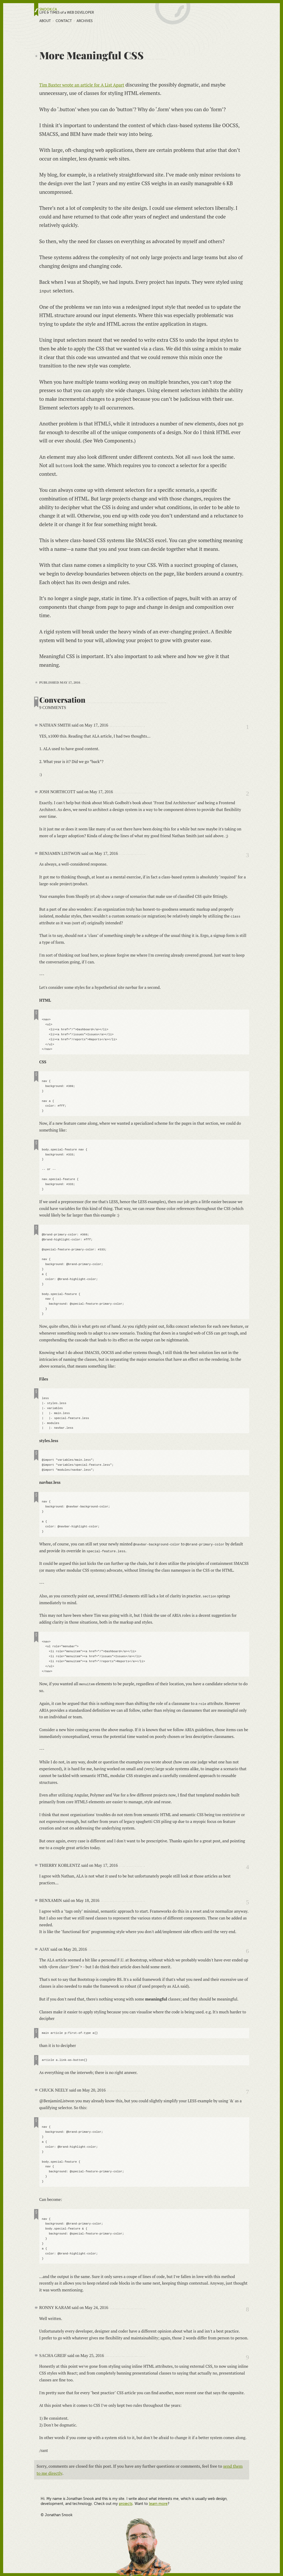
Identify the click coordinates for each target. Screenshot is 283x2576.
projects (125, 2503)
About (45, 21)
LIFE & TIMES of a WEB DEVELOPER (66, 12)
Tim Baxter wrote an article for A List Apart (87, 84)
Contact (64, 21)
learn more (158, 2503)
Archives (85, 21)
